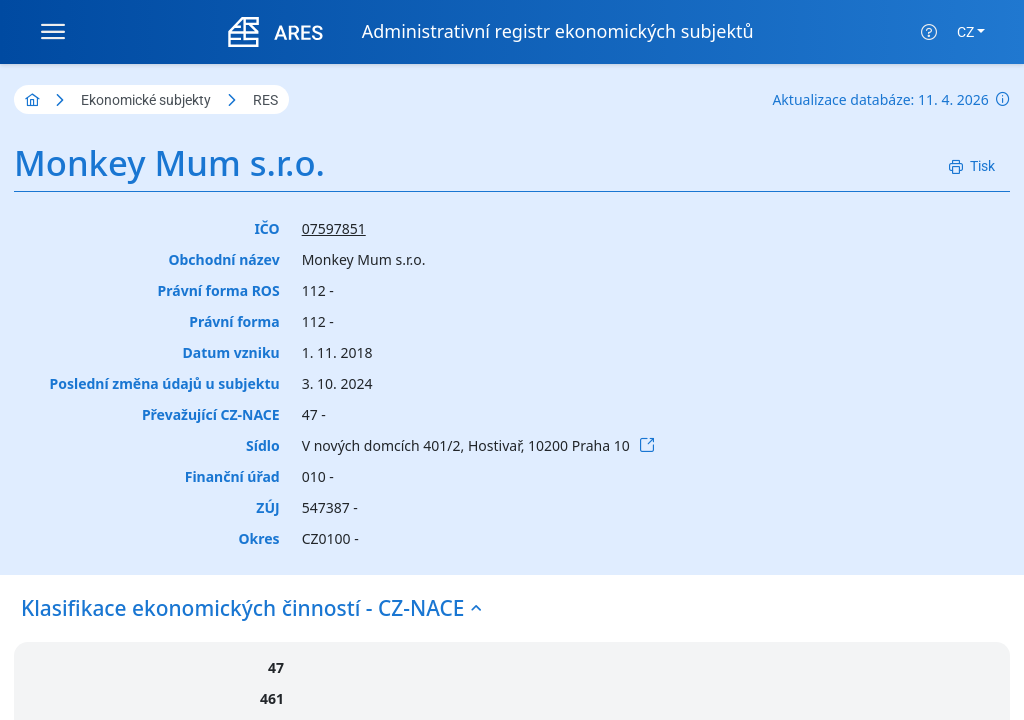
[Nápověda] (929, 32)
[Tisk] (972, 166)
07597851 (334, 228)
